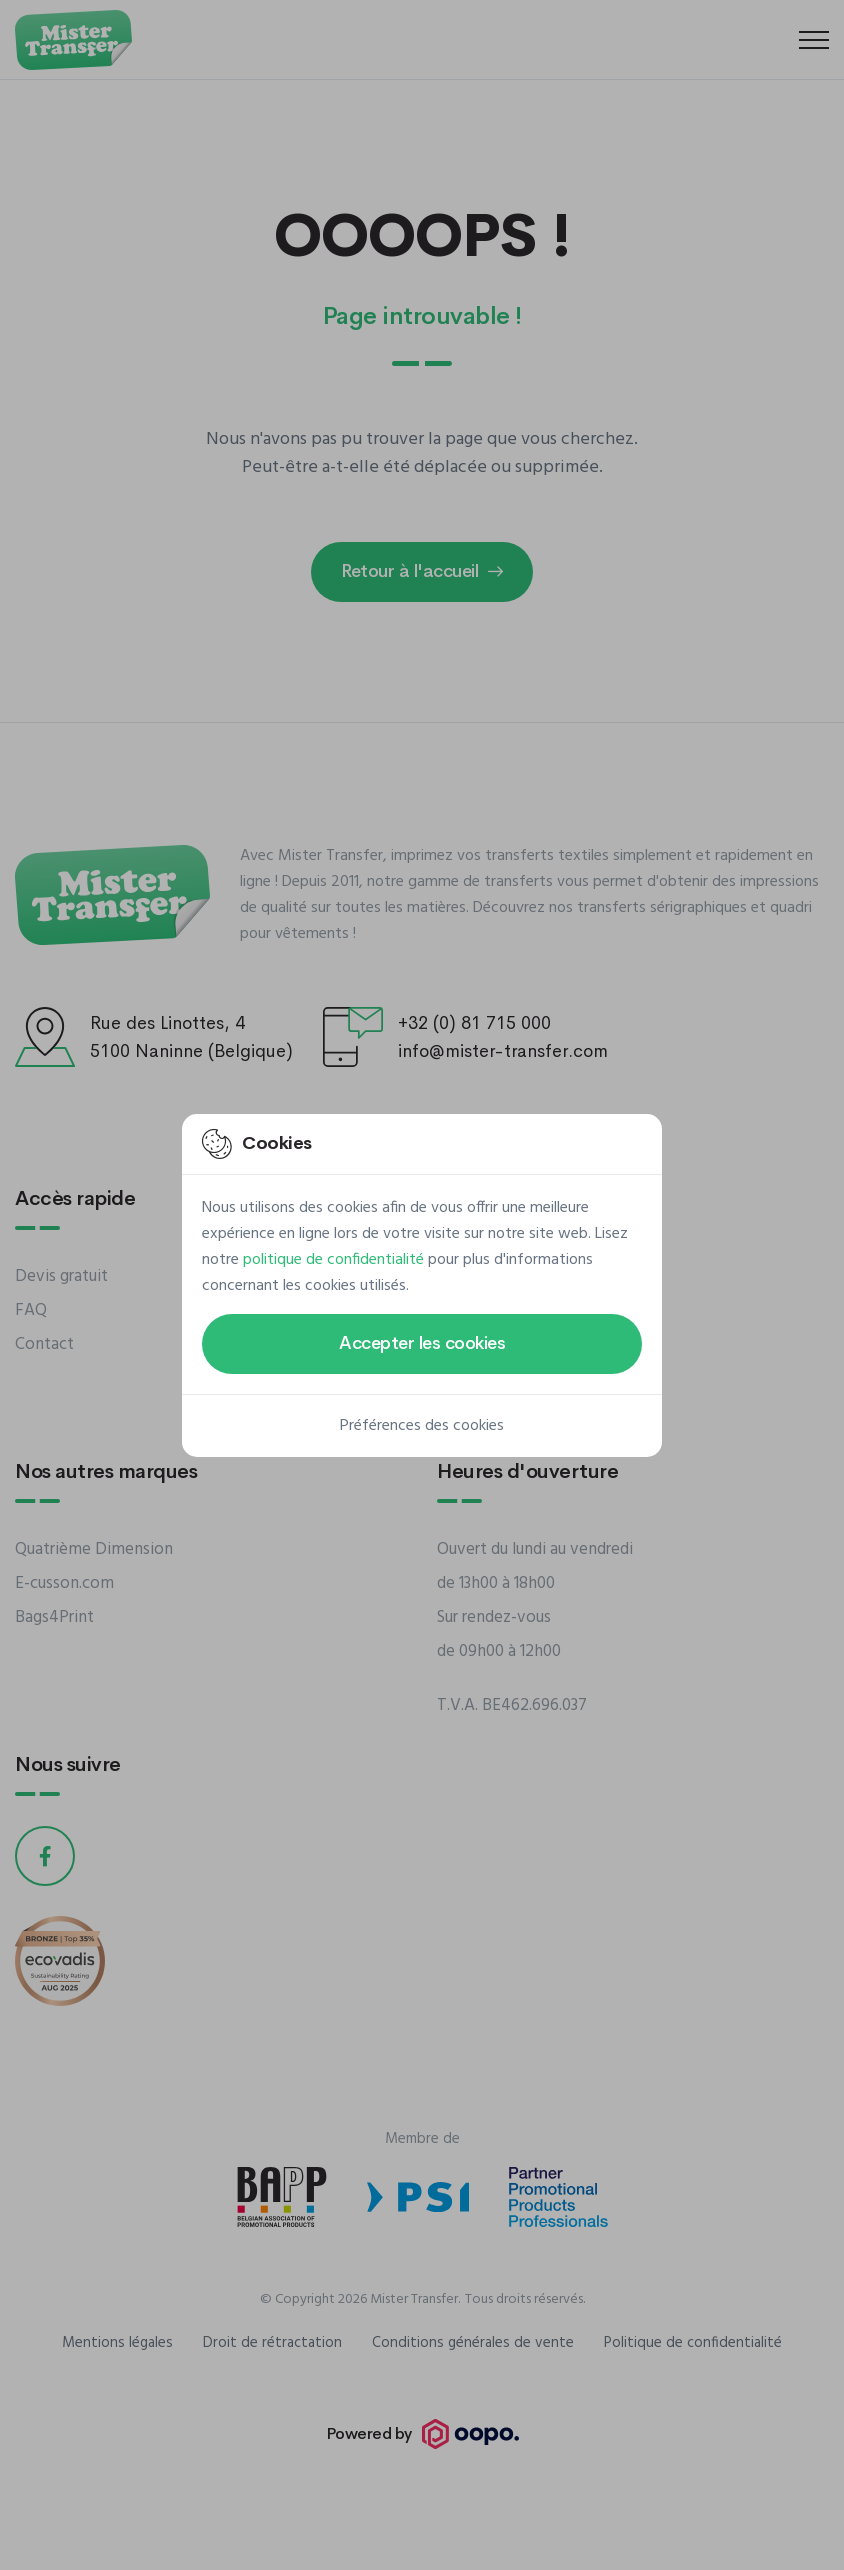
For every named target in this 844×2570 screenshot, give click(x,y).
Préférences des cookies (422, 1426)
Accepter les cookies (422, 1343)
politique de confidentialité (333, 1260)
